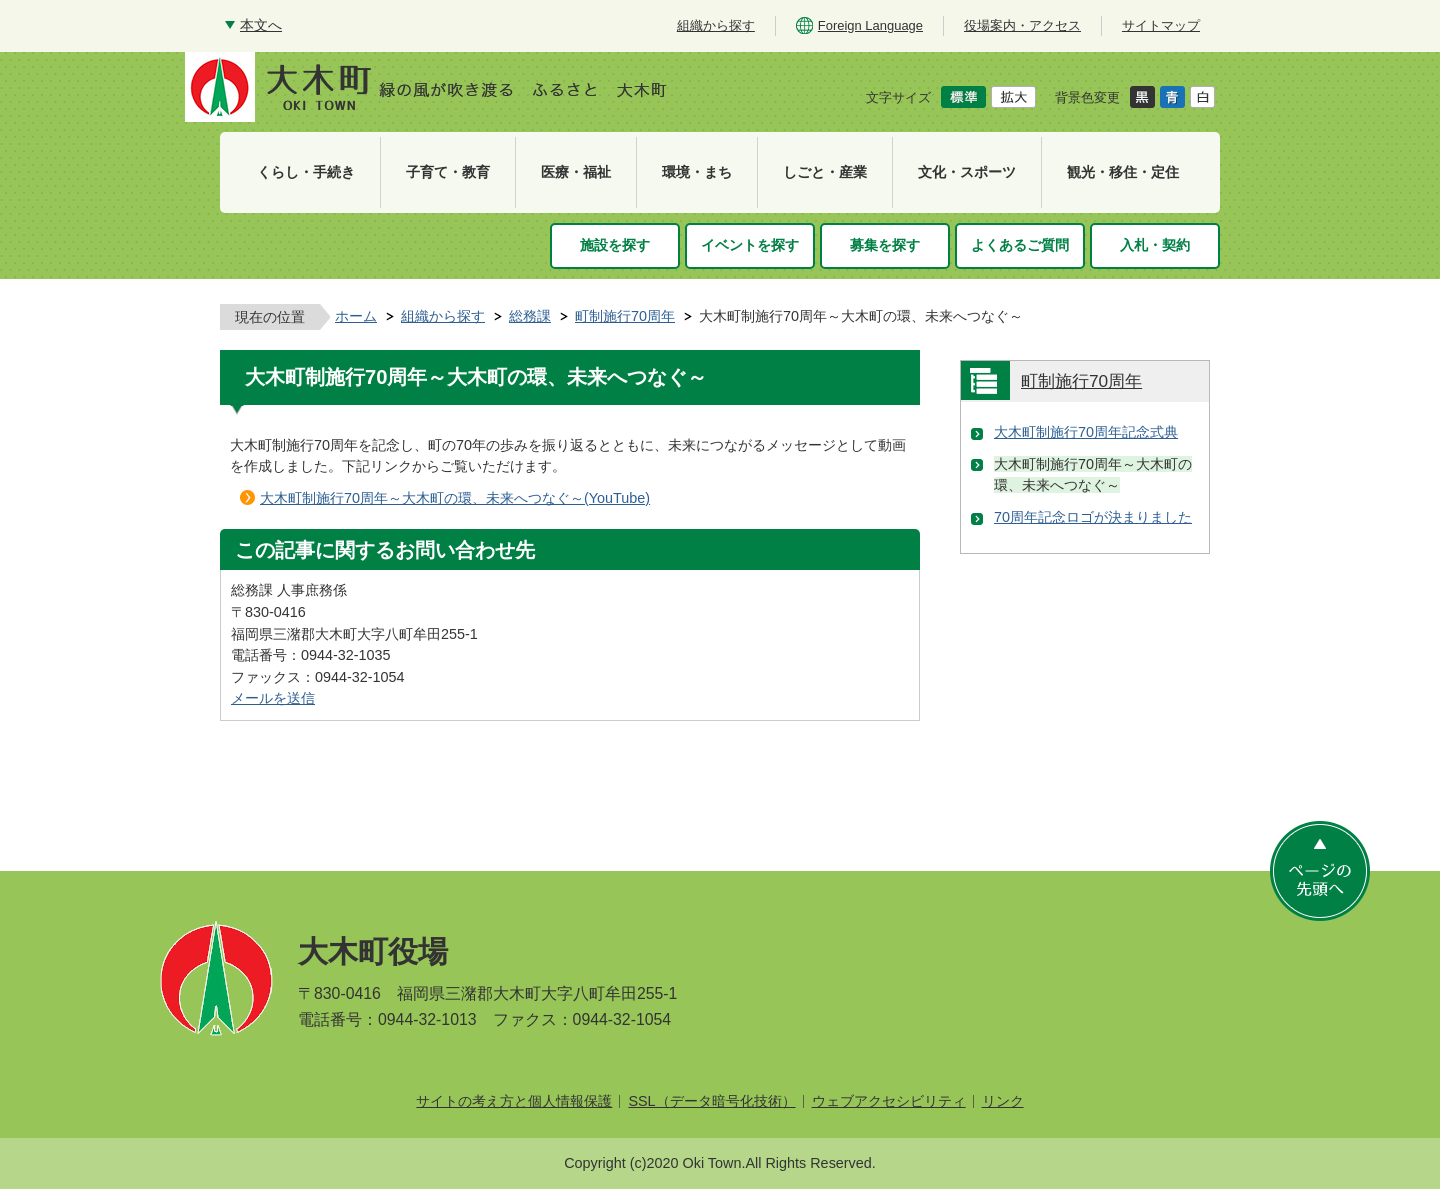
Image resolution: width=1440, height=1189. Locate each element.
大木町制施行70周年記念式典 (1086, 432)
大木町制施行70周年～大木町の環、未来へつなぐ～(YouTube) (455, 498)
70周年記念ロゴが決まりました (1093, 517)
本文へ (261, 25)
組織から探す (443, 316)
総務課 (530, 316)
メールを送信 (273, 698)
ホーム (356, 316)
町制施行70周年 (625, 316)
